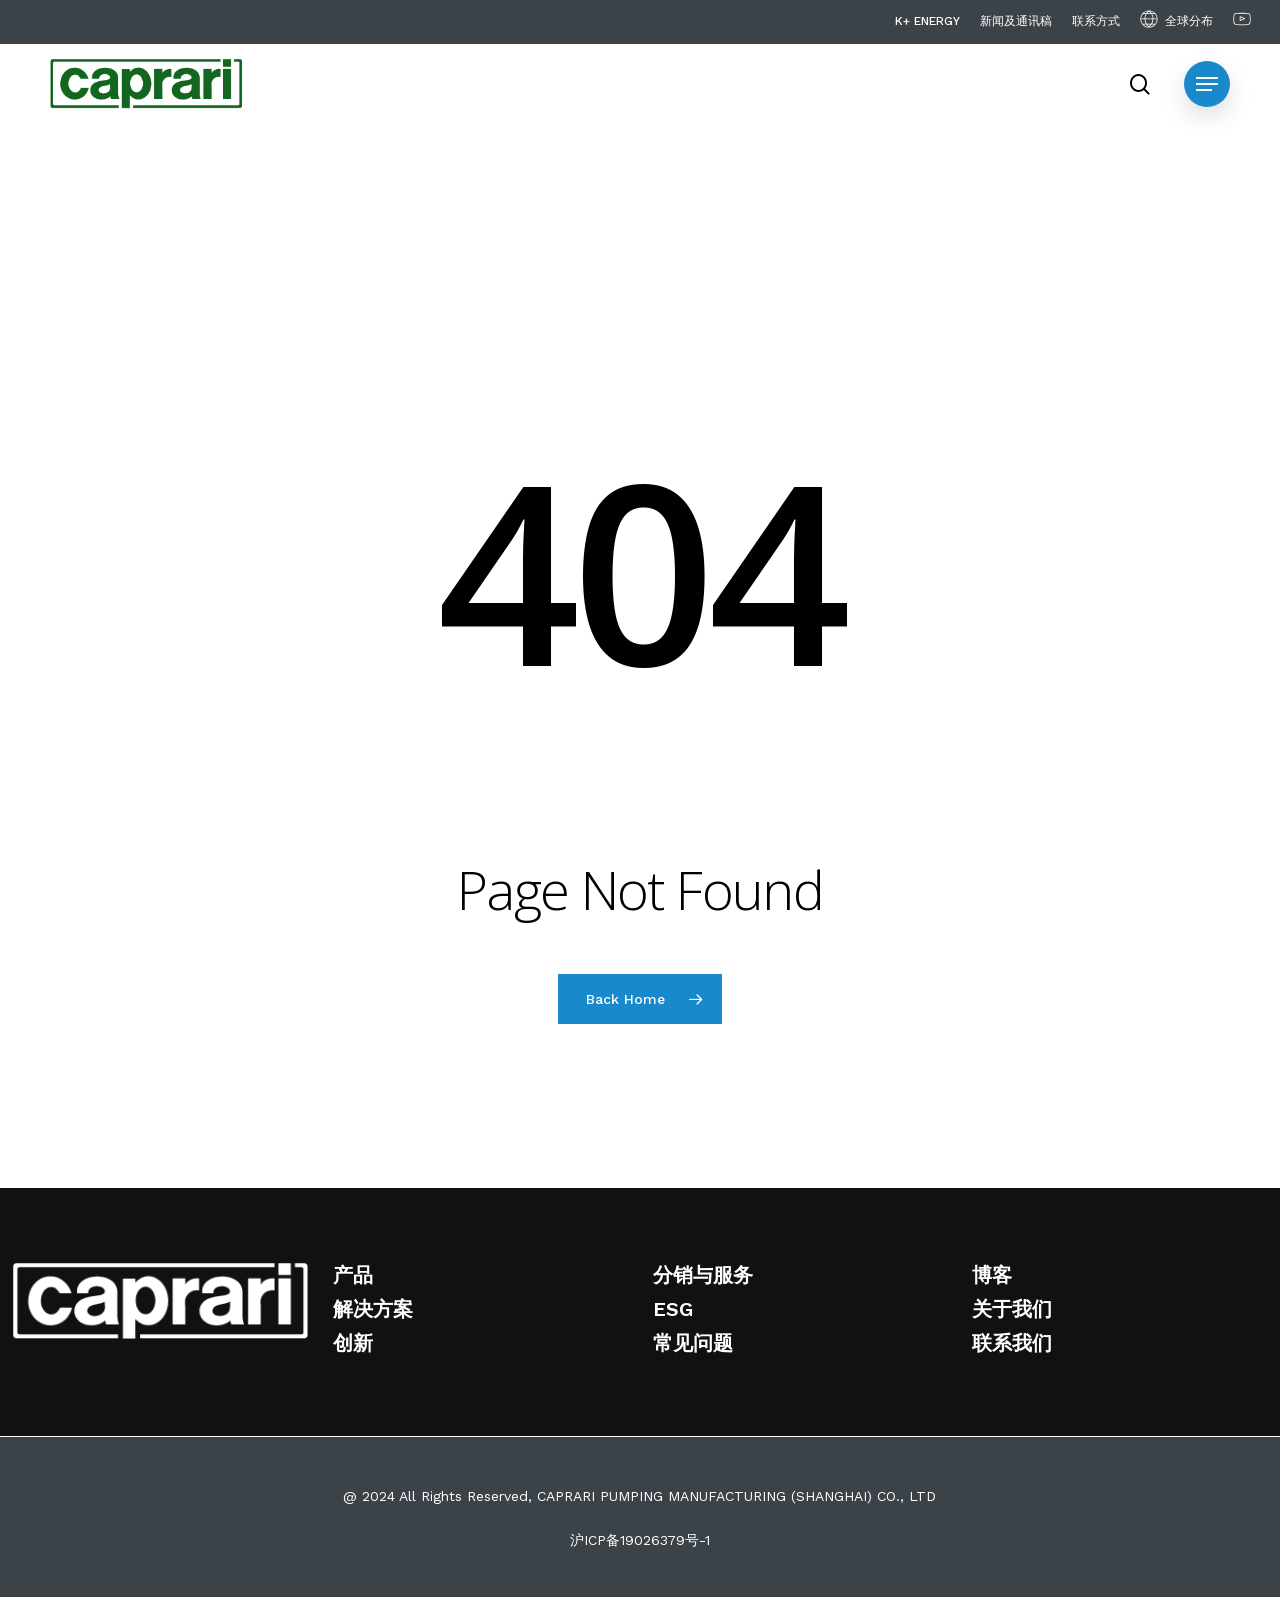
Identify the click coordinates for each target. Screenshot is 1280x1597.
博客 (992, 1275)
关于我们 (1012, 1309)
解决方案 (373, 1309)
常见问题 (693, 1343)
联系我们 (1012, 1343)
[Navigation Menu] (1207, 84)
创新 (353, 1343)
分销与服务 (703, 1275)
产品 (353, 1275)
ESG (673, 1309)
